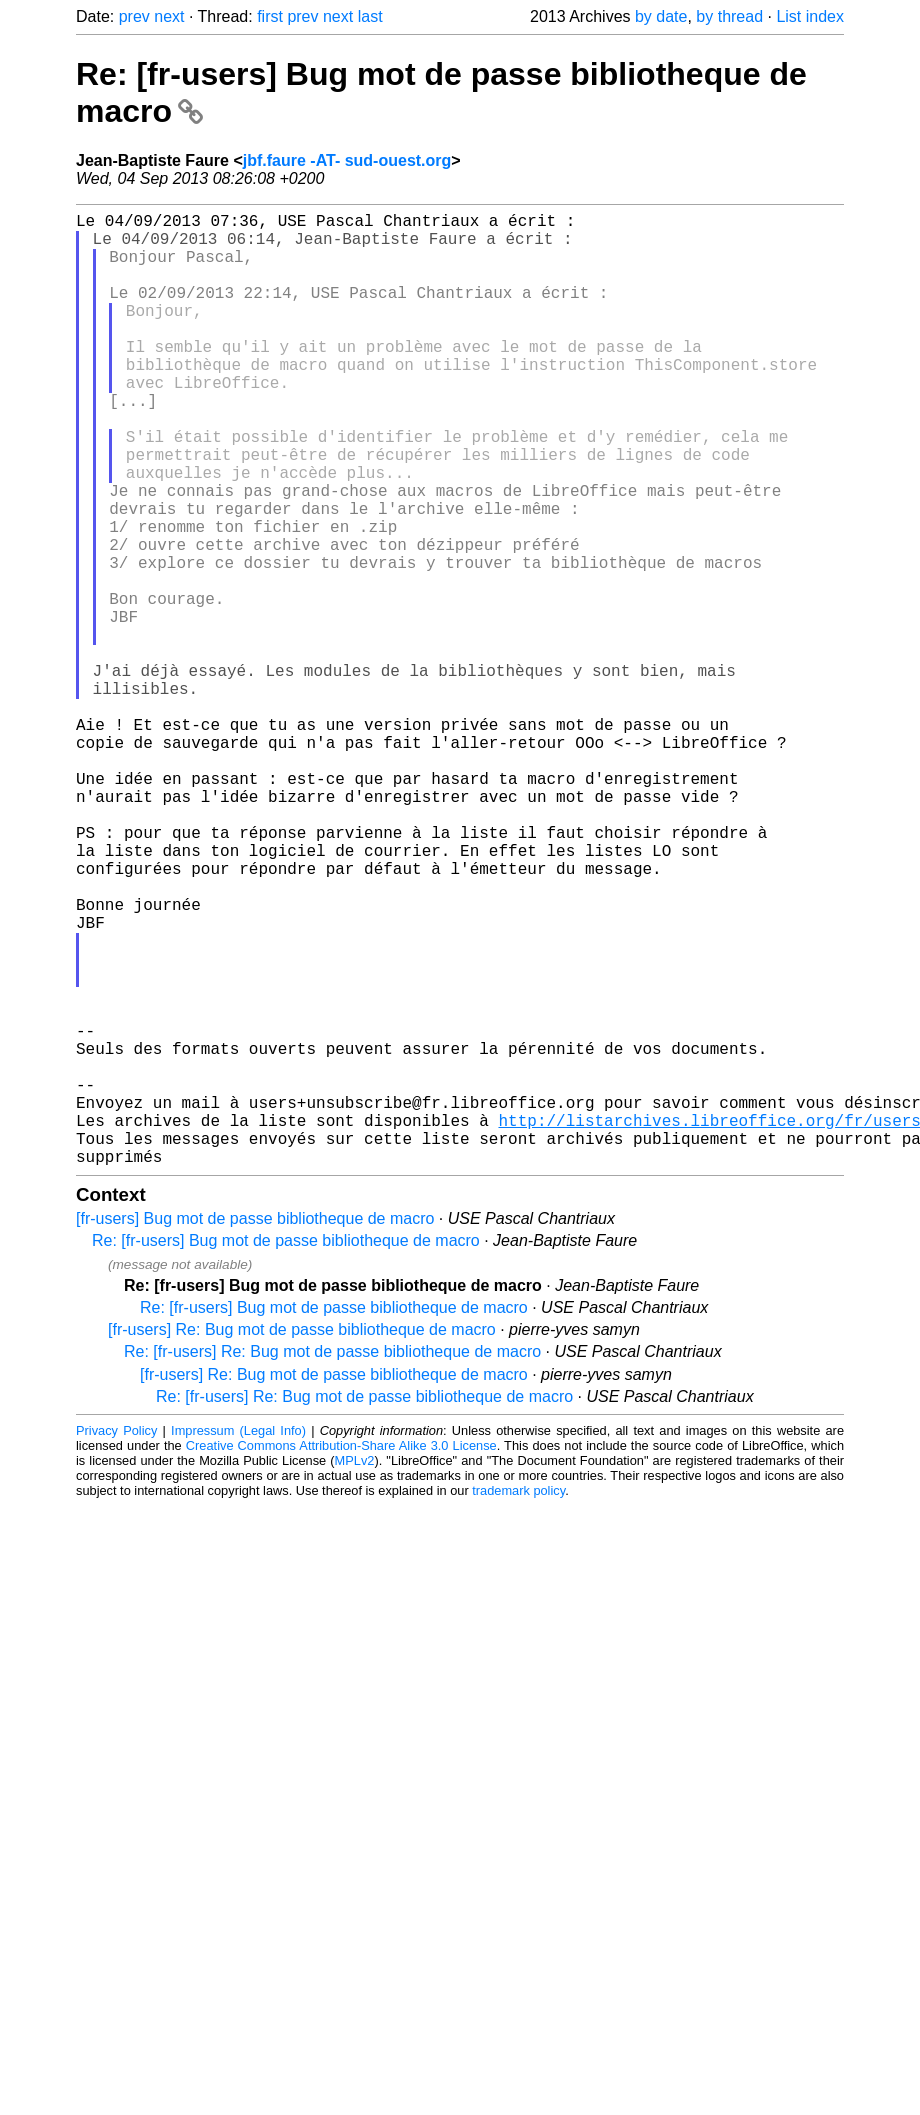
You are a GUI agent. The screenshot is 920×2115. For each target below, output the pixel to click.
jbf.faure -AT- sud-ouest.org (347, 160)
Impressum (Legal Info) (238, 1642)
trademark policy (518, 1702)
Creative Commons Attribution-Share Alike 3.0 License (341, 1657)
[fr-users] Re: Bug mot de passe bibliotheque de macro (302, 1541)
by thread (729, 16)
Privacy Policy (116, 1642)
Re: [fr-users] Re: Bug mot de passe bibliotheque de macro (332, 1563)
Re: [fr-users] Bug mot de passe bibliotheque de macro (286, 1452)
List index (810, 16)
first (270, 16)
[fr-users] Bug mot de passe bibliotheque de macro (255, 1430)
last (370, 16)
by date (661, 16)
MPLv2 (355, 1672)
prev (134, 16)
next (169, 16)
